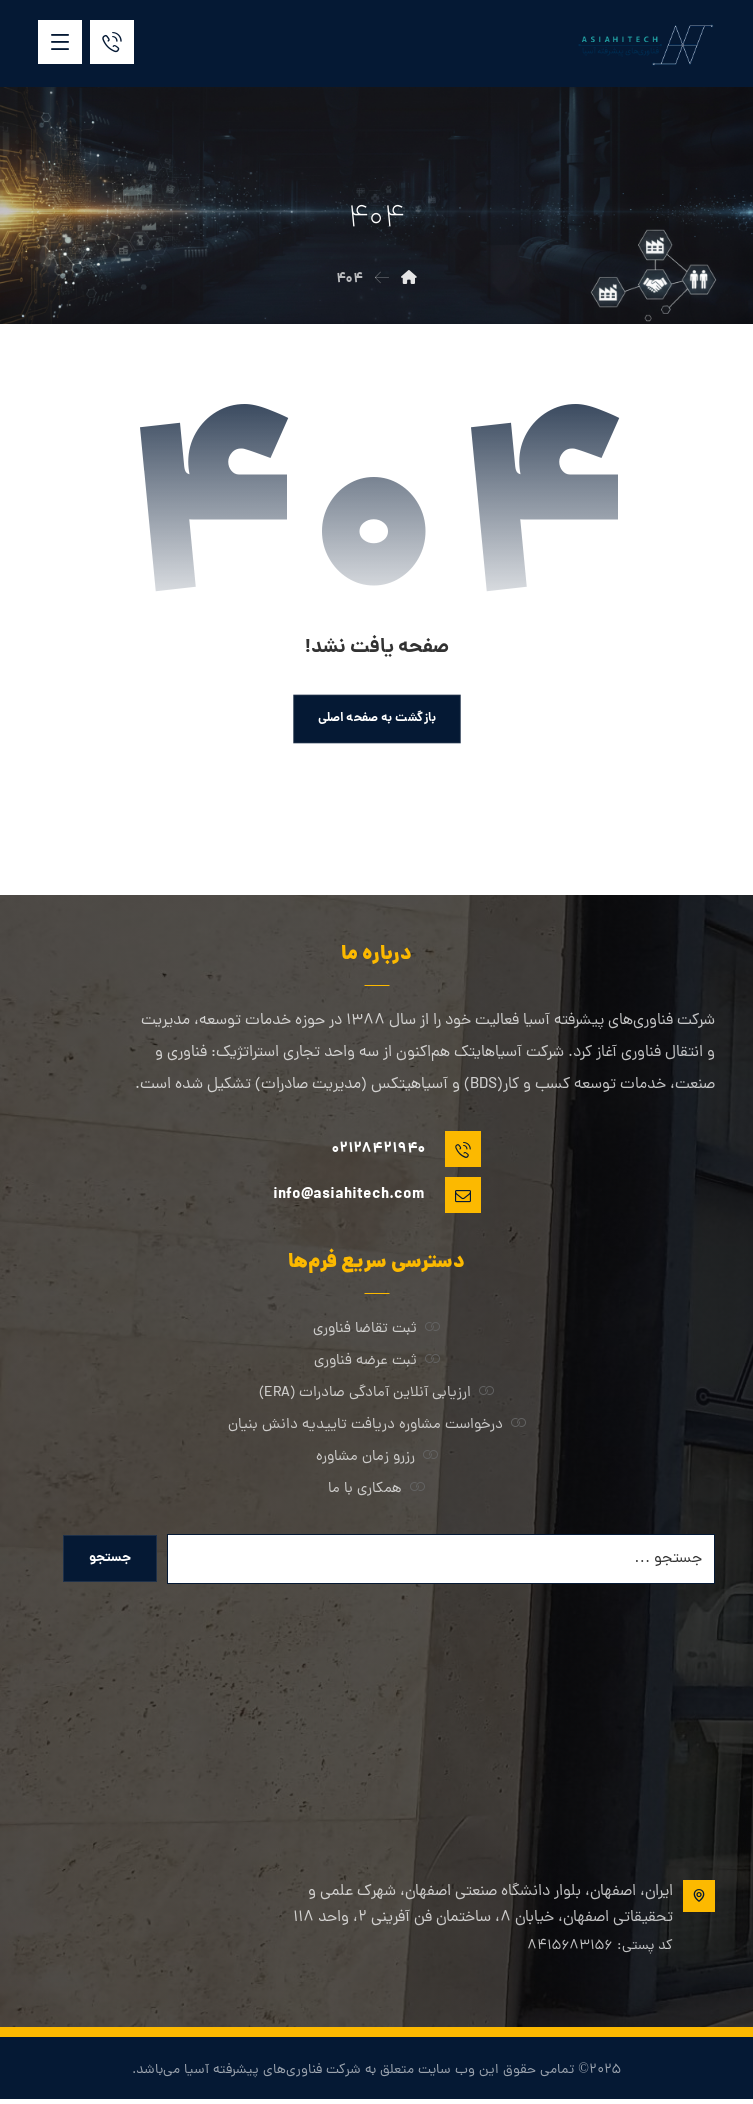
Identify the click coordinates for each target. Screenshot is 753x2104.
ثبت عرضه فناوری (377, 1362)
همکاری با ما (376, 1490)
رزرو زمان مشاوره (377, 1458)
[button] (60, 42)
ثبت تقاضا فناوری (376, 1330)
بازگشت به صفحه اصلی (377, 719)
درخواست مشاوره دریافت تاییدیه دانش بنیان (377, 1426)
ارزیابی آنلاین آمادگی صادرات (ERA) (376, 1394)
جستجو (111, 1561)
